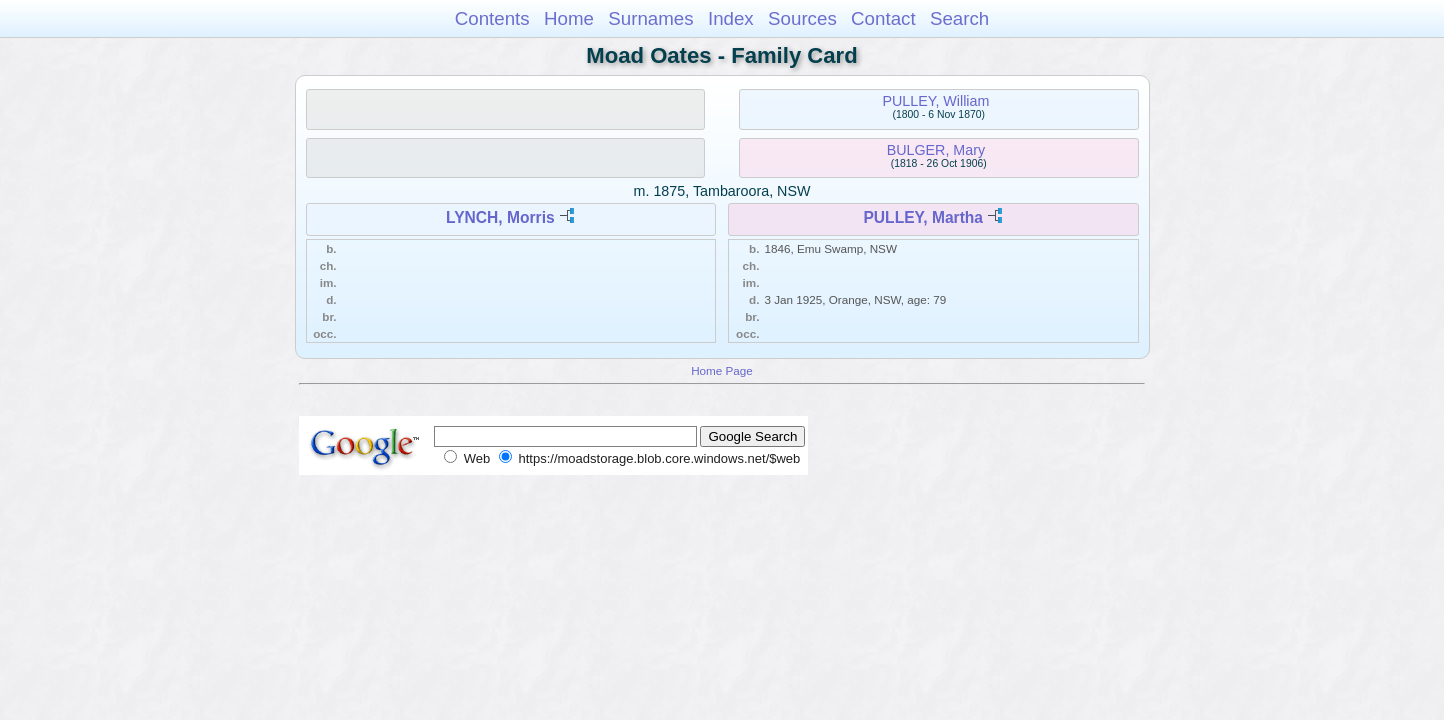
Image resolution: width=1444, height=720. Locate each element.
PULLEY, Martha (923, 217)
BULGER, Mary (936, 150)
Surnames (650, 18)
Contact (883, 18)
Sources (802, 18)
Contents (492, 18)
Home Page (722, 370)
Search (959, 18)
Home (569, 18)
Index (731, 18)
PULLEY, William (935, 101)
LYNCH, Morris (500, 217)
